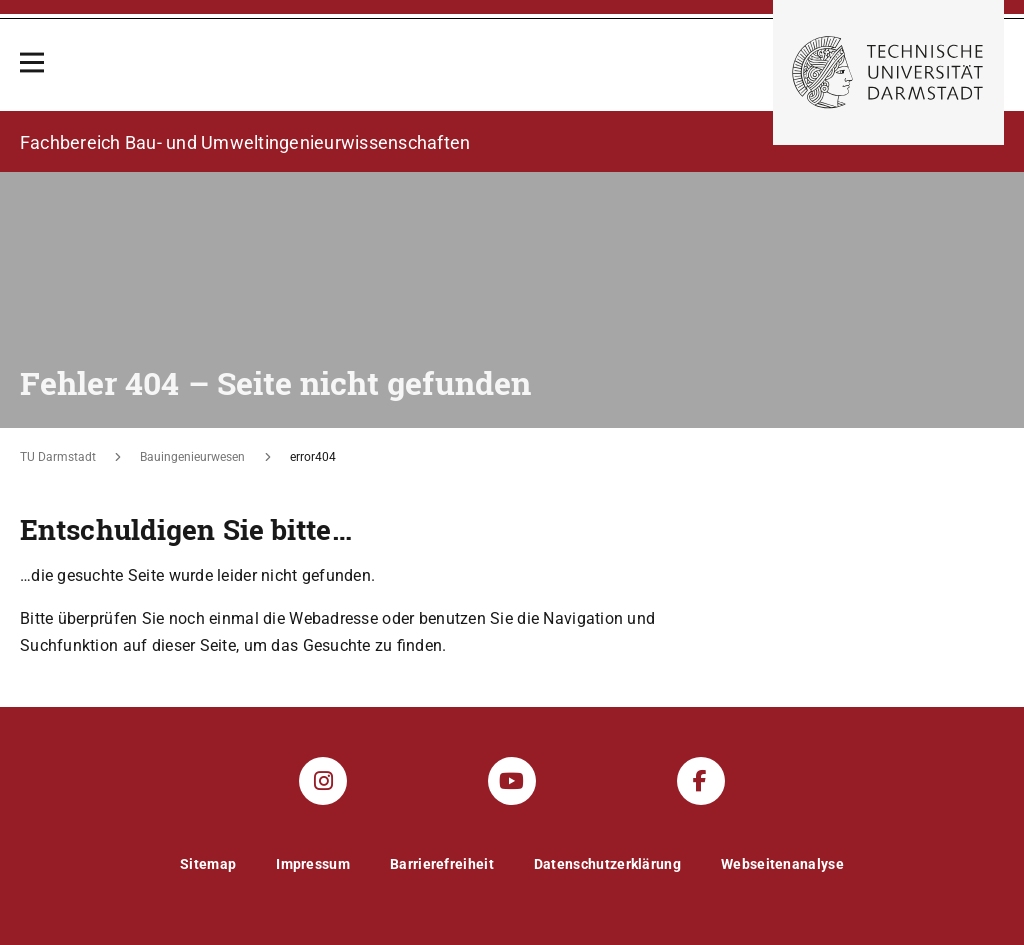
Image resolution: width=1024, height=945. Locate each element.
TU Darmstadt (58, 457)
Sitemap (208, 864)
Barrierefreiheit (442, 864)
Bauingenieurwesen (192, 457)
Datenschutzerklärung (607, 864)
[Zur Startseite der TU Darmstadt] (888, 72)
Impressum (313, 864)
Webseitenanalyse (782, 864)
